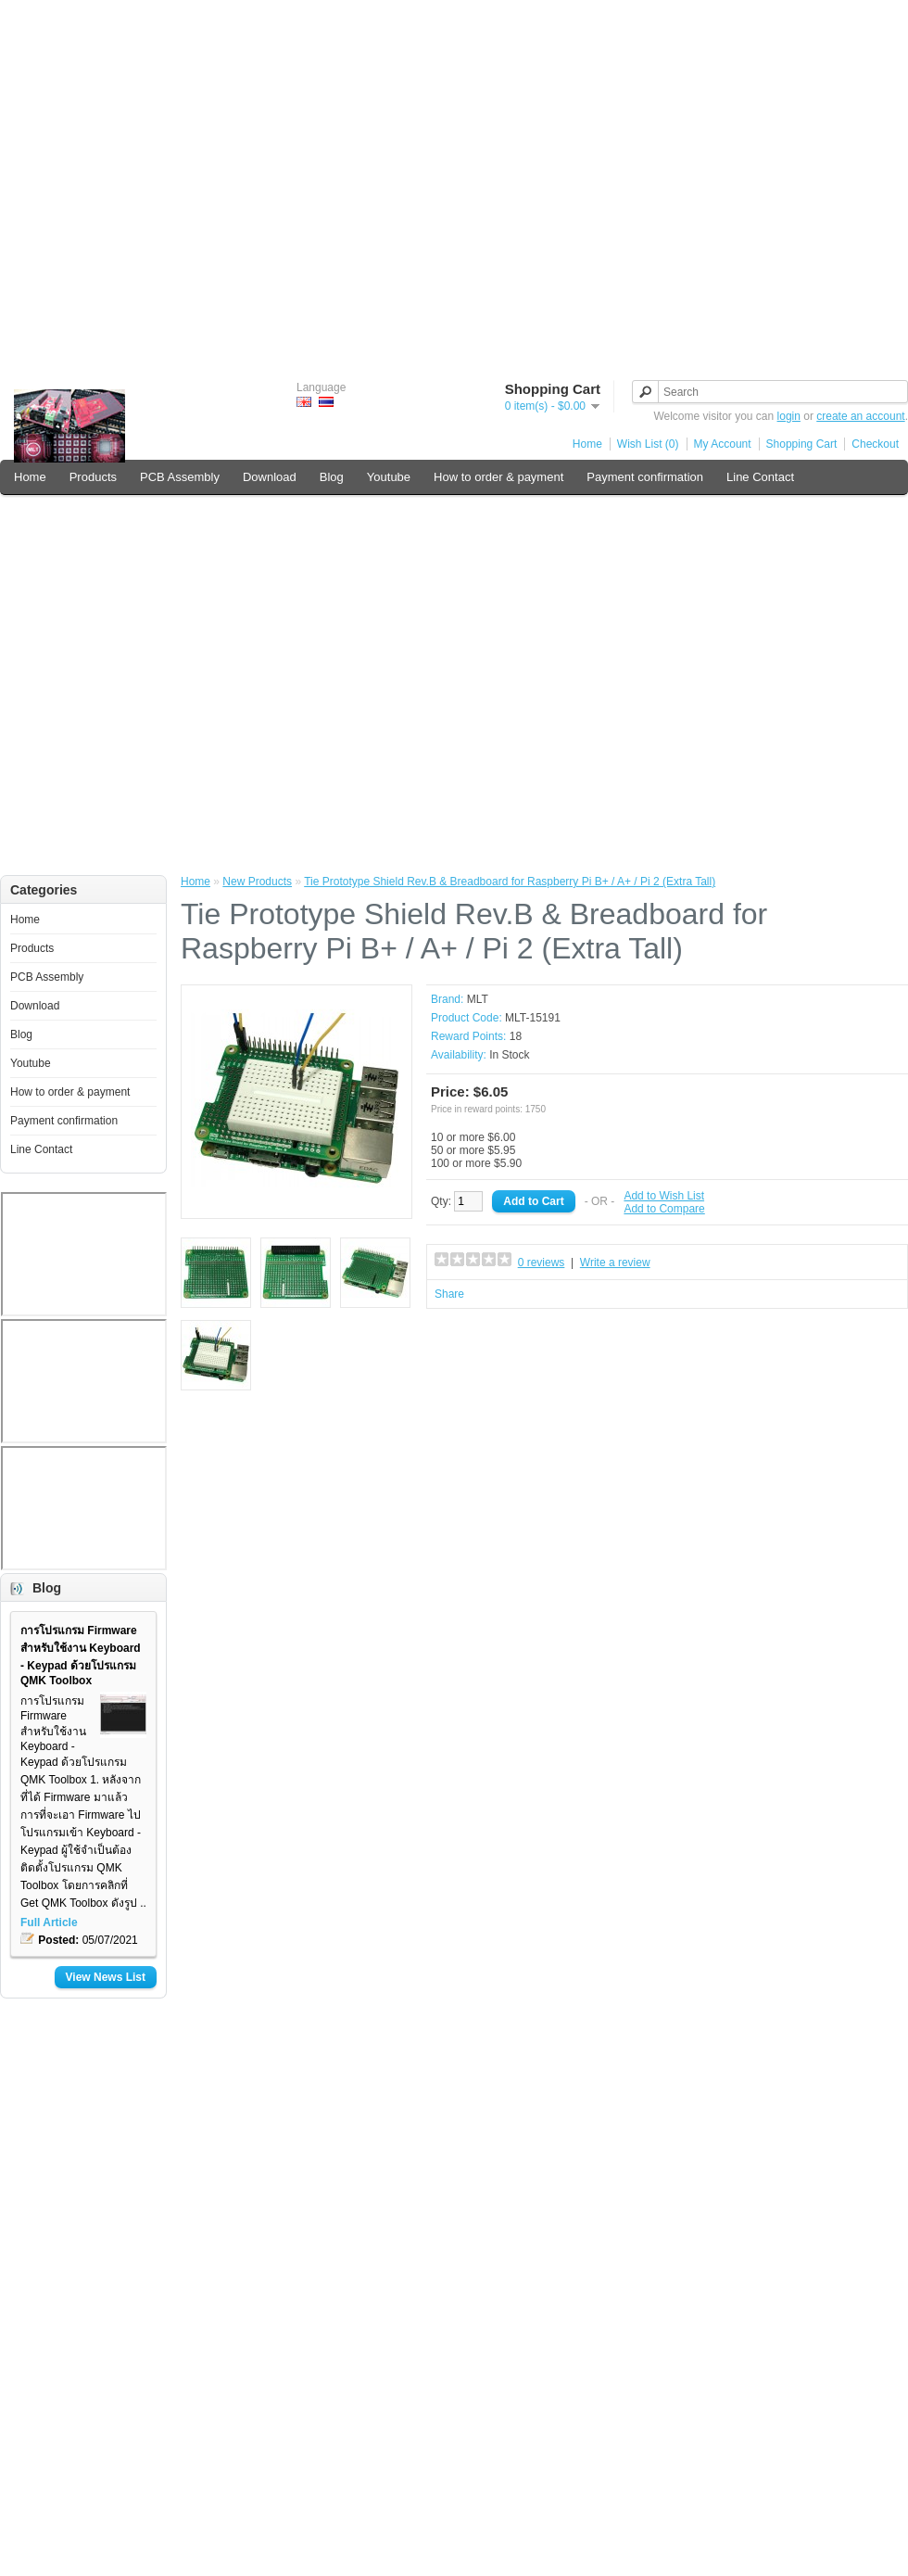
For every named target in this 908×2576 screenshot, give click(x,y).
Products (93, 477)
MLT (477, 999)
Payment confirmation (644, 477)
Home (587, 444)
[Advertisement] (454, 181)
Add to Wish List (664, 1195)
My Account (722, 444)
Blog (332, 477)
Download (269, 477)
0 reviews (541, 1262)
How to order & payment (498, 477)
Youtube (388, 477)
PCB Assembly (180, 477)
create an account (860, 416)
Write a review (615, 1262)
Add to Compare (664, 1208)
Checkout (875, 444)
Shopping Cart (802, 444)
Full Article (49, 1922)
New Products (257, 881)
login (789, 416)
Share (449, 1294)
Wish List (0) (648, 444)
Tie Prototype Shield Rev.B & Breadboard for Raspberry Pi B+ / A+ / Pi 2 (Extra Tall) (509, 881)
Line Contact (760, 477)
